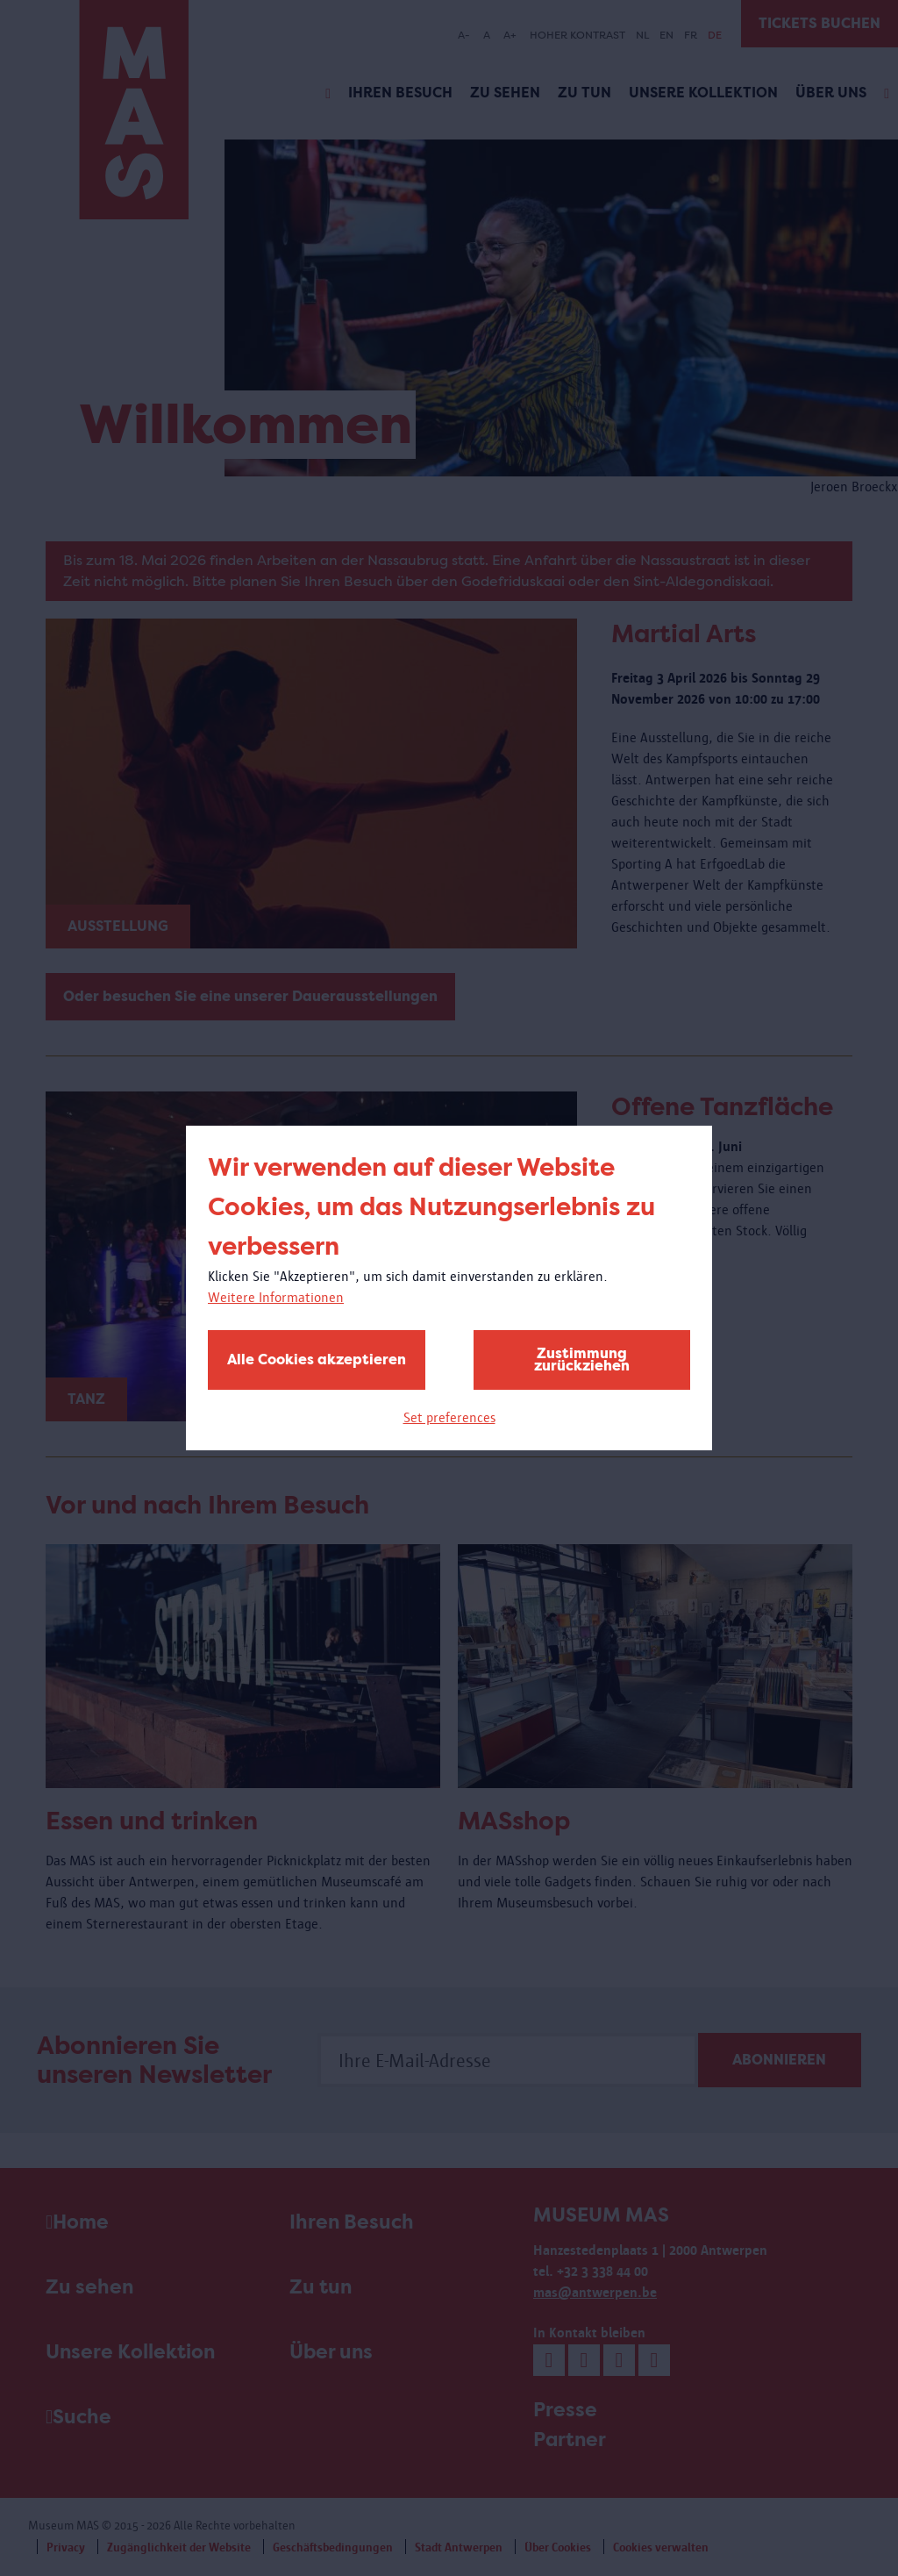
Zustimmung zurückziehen (582, 1359)
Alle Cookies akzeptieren (316, 1359)
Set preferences (449, 1417)
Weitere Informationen (276, 1297)
